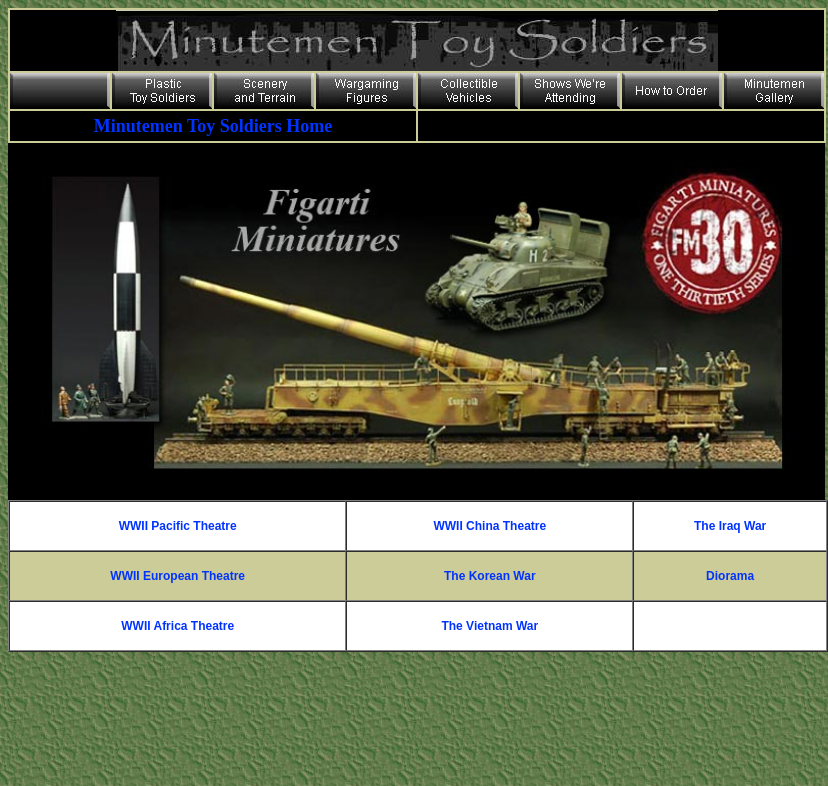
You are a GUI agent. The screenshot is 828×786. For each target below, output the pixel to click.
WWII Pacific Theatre (178, 526)
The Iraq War (730, 526)
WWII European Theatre (177, 576)
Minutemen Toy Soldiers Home (213, 126)
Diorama (730, 576)
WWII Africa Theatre (177, 626)
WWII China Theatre (489, 526)
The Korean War (490, 576)
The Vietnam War (489, 626)
